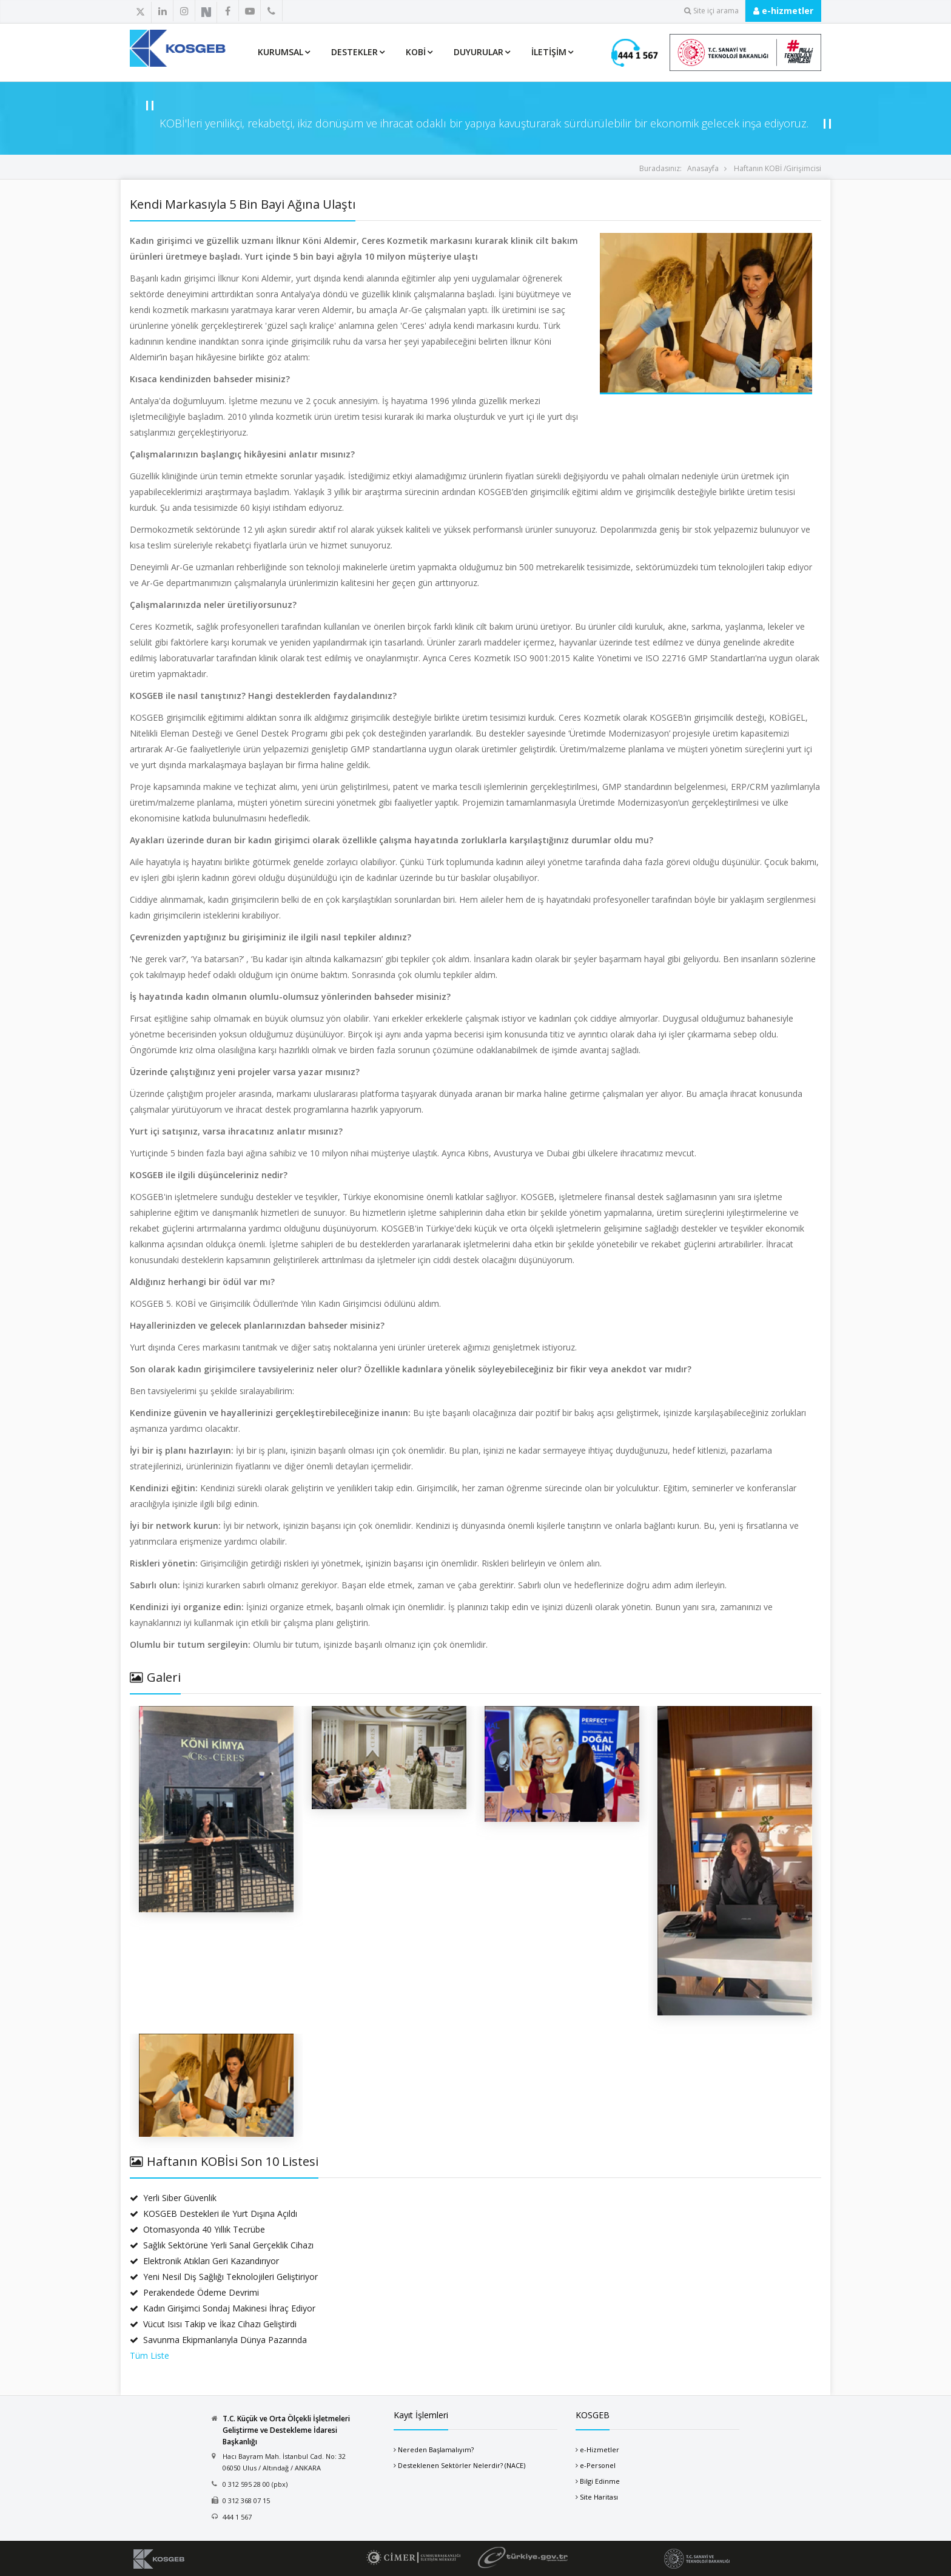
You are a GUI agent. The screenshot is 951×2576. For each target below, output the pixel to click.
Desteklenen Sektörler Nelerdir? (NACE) (461, 2465)
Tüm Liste (149, 2355)
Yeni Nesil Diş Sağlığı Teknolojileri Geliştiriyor (224, 2276)
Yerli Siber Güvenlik (173, 2197)
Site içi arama (711, 10)
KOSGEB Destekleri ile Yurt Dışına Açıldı (213, 2213)
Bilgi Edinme (600, 2481)
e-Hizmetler (599, 2449)
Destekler (354, 52)
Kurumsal (280, 52)
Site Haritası (599, 2496)
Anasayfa (703, 168)
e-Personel (598, 2465)
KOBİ (416, 52)
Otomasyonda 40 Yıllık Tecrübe (197, 2229)
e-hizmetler (783, 10)
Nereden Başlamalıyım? (436, 2449)
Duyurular (478, 52)
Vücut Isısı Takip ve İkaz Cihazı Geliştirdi (213, 2324)
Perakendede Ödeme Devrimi (194, 2292)
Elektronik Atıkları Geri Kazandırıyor (204, 2261)
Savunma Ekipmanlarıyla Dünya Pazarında (218, 2339)
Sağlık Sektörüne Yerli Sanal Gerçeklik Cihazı (222, 2245)
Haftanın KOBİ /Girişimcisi (777, 168)
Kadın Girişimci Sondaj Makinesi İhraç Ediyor (222, 2308)
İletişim (548, 52)
